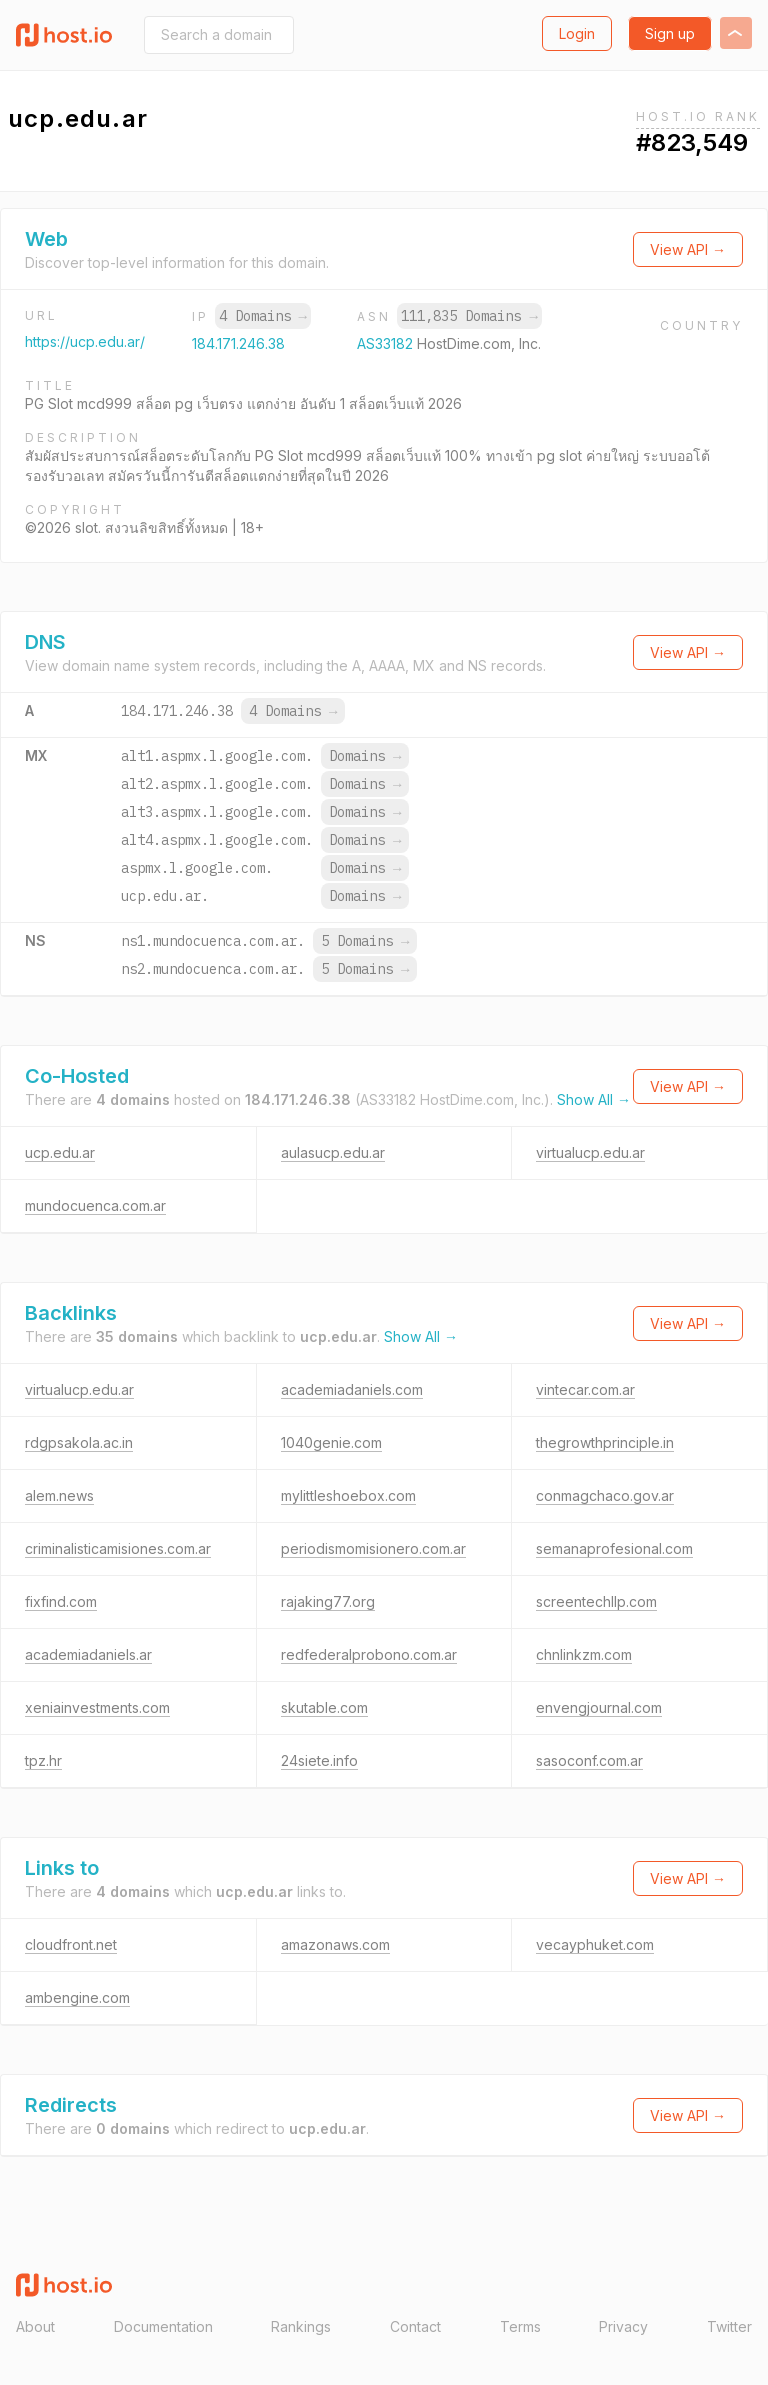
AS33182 (387, 343)
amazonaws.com (335, 1944)
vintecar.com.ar (585, 1389)
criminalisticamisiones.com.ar (118, 1548)
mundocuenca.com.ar (95, 1205)
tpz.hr (43, 1760)
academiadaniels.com (352, 1389)
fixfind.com (61, 1601)
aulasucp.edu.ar (333, 1152)
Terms (520, 2326)
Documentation (163, 2326)
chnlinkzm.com (584, 1654)
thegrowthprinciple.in (605, 1442)
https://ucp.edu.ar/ (85, 341)
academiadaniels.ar (88, 1654)
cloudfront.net (71, 1944)
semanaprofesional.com (614, 1548)
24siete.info (319, 1760)
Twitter (729, 2326)
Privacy (623, 2326)
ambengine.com (77, 1997)
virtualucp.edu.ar (590, 1152)
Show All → (594, 1099)
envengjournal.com (599, 1707)
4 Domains (263, 316)
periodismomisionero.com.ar (373, 1548)
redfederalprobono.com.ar (369, 1654)
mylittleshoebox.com (348, 1495)
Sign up (670, 33)
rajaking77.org (328, 1601)
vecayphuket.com (595, 1944)
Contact (415, 2326)
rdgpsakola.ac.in (79, 1442)
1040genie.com (331, 1442)
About (35, 2326)
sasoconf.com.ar (589, 1760)
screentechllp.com (596, 1601)
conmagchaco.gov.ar (605, 1495)
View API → (688, 249)
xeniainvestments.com (97, 1707)
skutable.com (324, 1707)
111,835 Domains (469, 316)
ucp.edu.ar (60, 1152)
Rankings (301, 2326)
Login (577, 33)
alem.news (59, 1495)
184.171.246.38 (238, 343)
